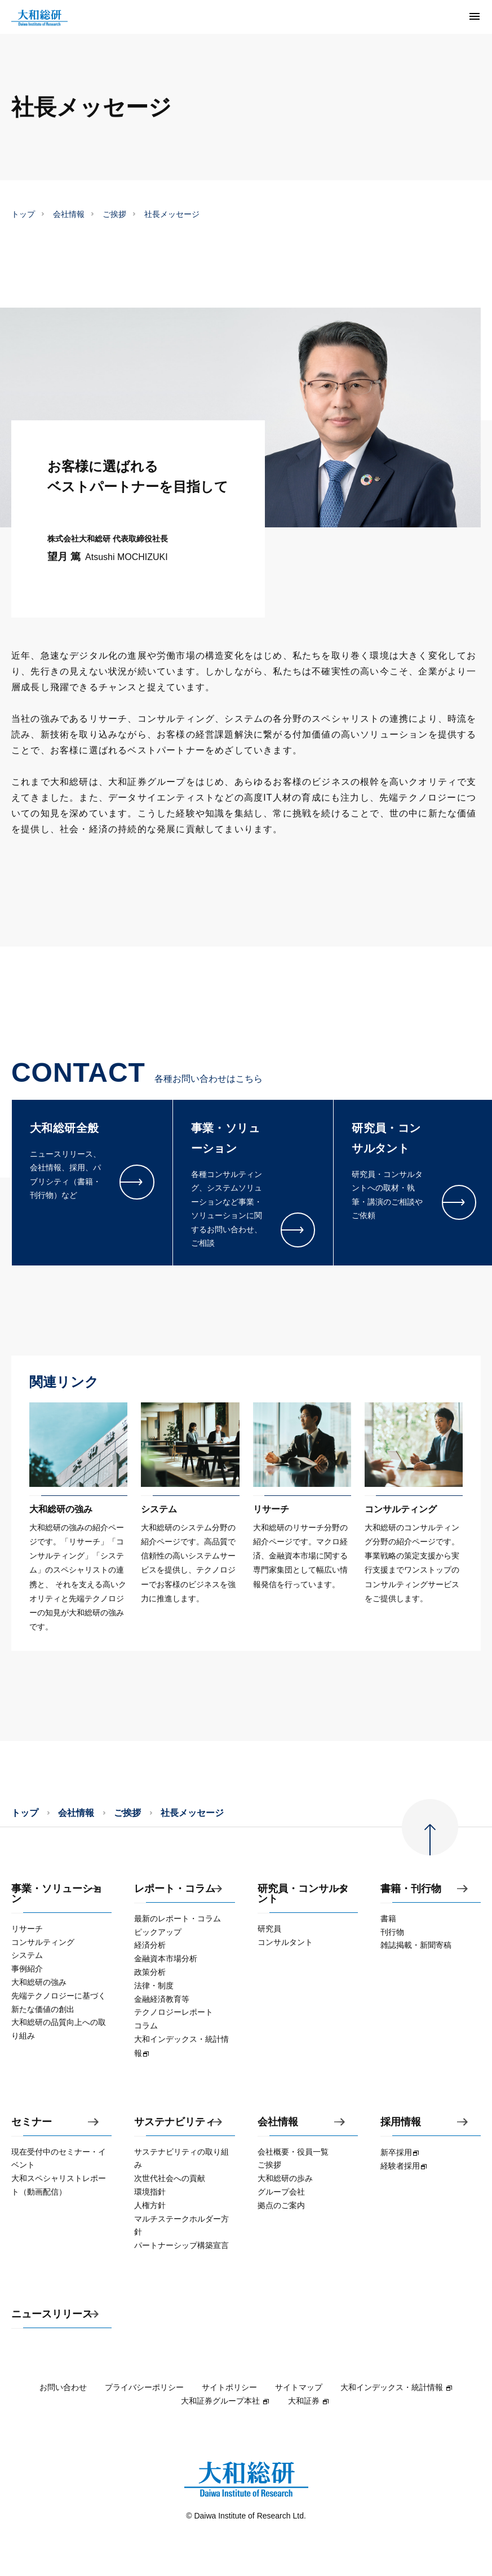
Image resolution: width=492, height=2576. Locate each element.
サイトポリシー (229, 2387)
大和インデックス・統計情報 (396, 2387)
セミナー (31, 2122)
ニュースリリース (51, 2314)
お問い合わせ (63, 2387)
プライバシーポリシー (144, 2387)
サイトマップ (298, 2387)
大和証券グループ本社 (225, 2400)
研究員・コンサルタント (303, 1894)
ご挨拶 (114, 214)
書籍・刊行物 (410, 1889)
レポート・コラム (174, 1889)
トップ (23, 214)
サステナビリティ (174, 2122)
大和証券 (309, 2400)
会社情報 (69, 214)
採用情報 (400, 2122)
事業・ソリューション (57, 1894)
